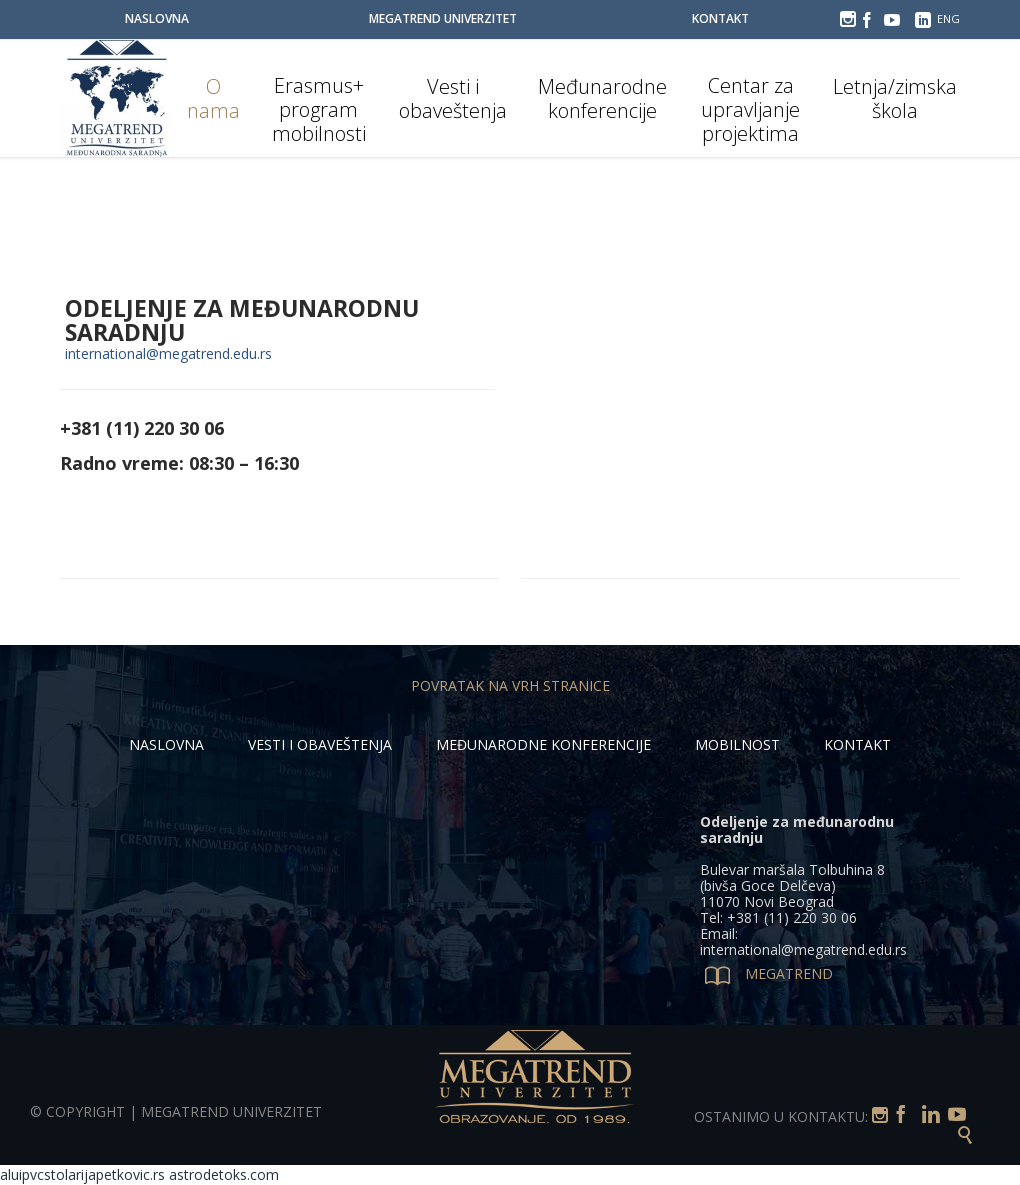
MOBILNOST (737, 744)
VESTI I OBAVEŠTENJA (320, 744)
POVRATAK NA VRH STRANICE (510, 685)
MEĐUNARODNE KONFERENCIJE (543, 744)
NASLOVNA (166, 744)
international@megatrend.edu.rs (168, 353)
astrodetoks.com (224, 1174)
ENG (948, 18)
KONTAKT (857, 744)
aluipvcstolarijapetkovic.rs (82, 1174)
